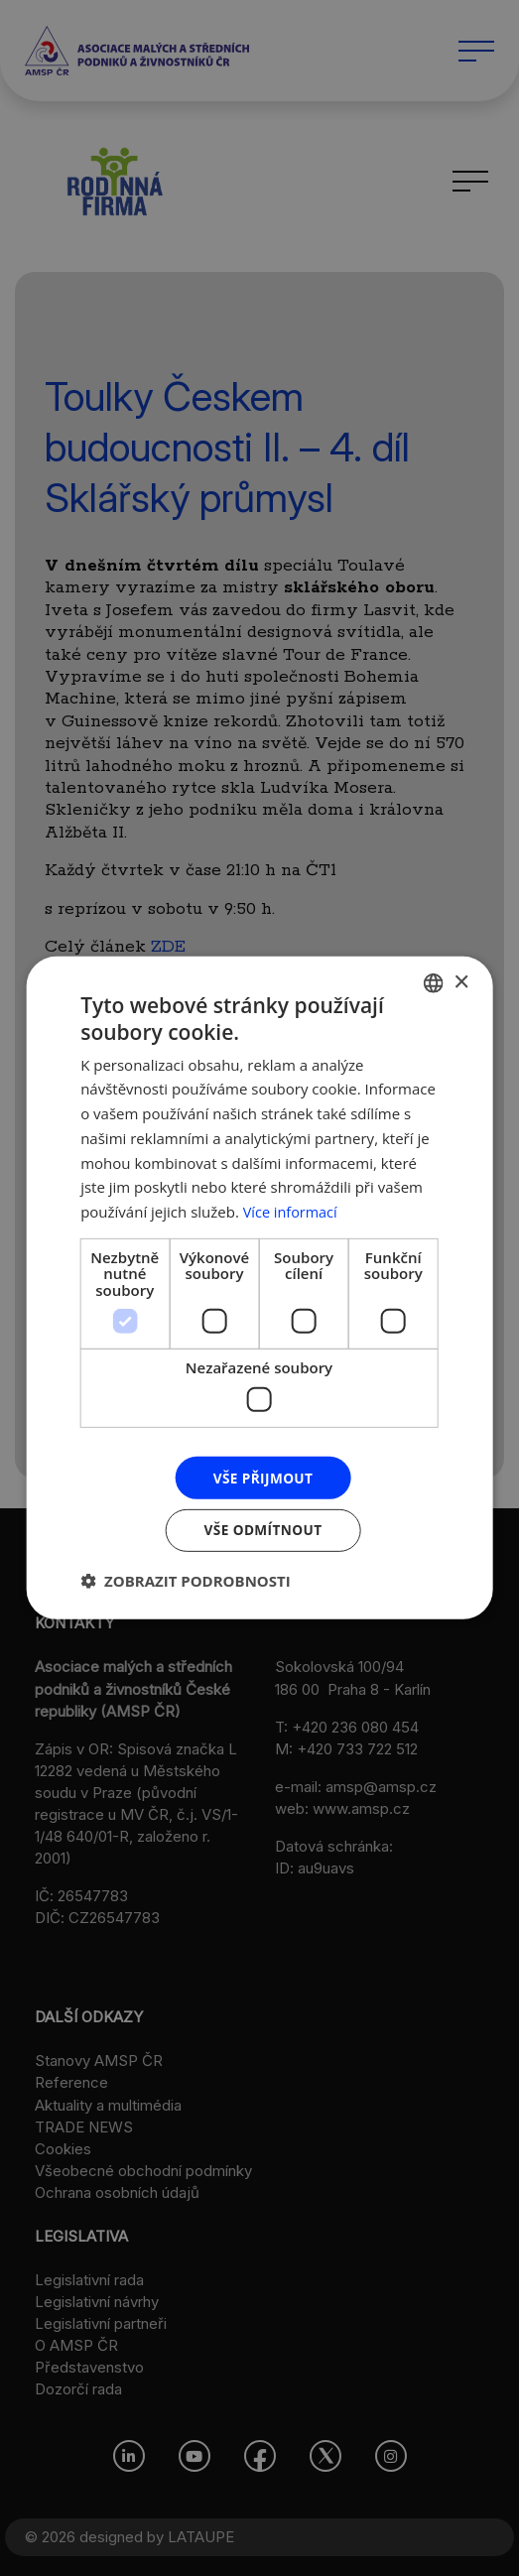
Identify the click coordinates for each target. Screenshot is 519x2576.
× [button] (461, 980)
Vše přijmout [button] (262, 1477)
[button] (185, 1582)
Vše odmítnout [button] (263, 1530)
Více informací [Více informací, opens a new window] (292, 1211)
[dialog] (259, 1288)
